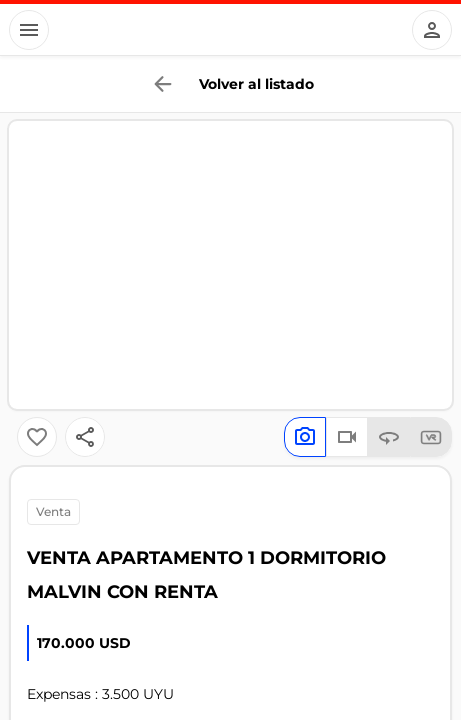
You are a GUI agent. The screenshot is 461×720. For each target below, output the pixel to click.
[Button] (29, 30)
